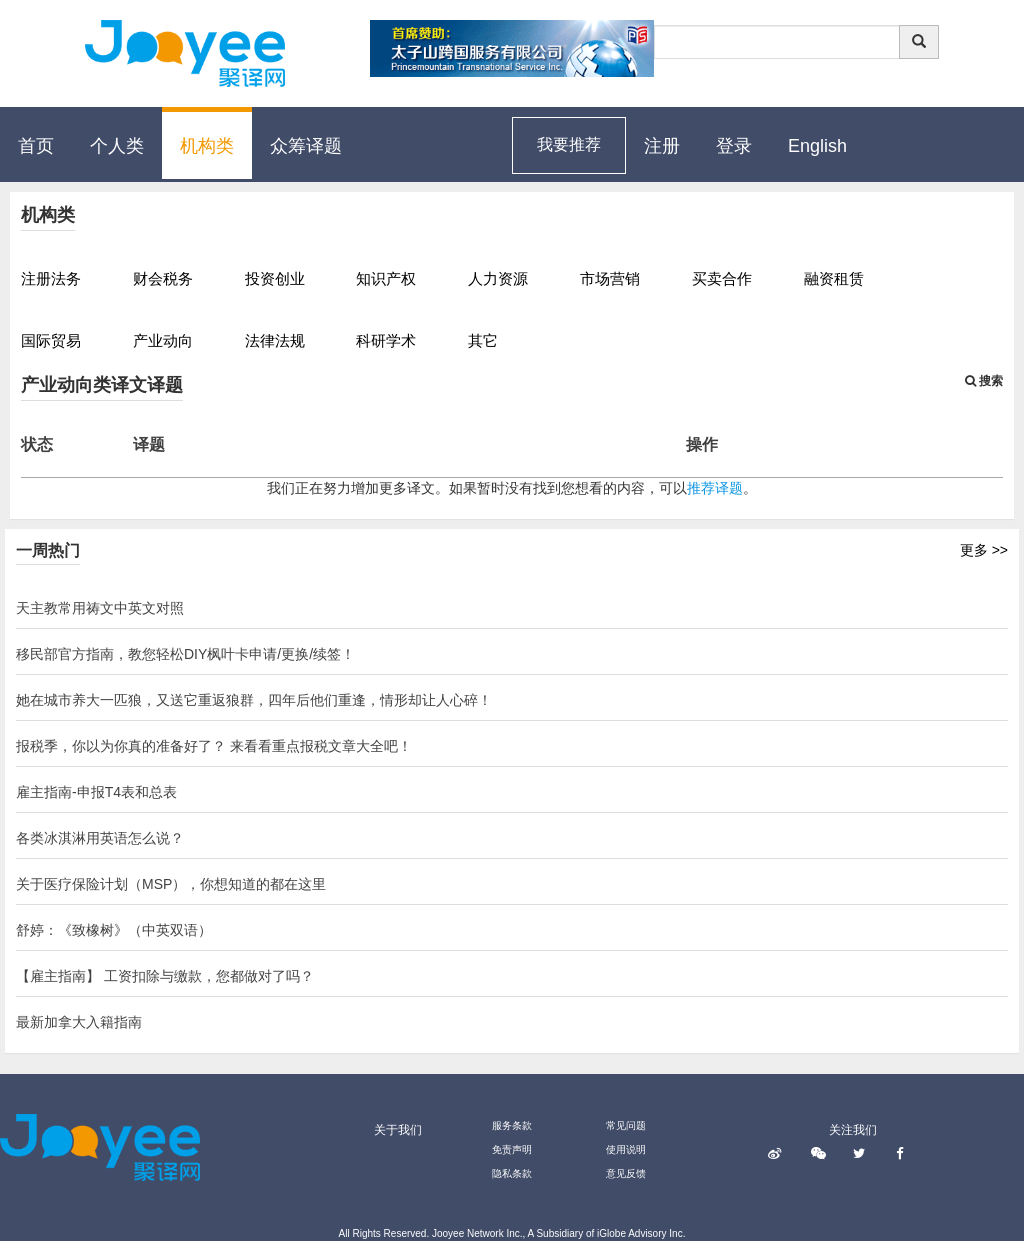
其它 (483, 340)
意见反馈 (626, 1173)
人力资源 (498, 278)
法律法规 (275, 340)
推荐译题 (715, 488)
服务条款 (512, 1125)
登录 (734, 146)
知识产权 (386, 278)
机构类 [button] (207, 146)
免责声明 (512, 1149)
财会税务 (163, 278)
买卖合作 (722, 278)
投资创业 (275, 278)
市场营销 (610, 278)
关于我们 (398, 1130)
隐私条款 (512, 1173)
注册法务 (51, 278)
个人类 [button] (117, 146)
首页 (36, 145)
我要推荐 (569, 144)
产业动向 (163, 340)
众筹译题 (306, 146)
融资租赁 (834, 278)
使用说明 (626, 1149)
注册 (662, 146)
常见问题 (626, 1125)
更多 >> (984, 550)
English (817, 146)
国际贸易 (51, 340)
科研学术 (386, 340)
